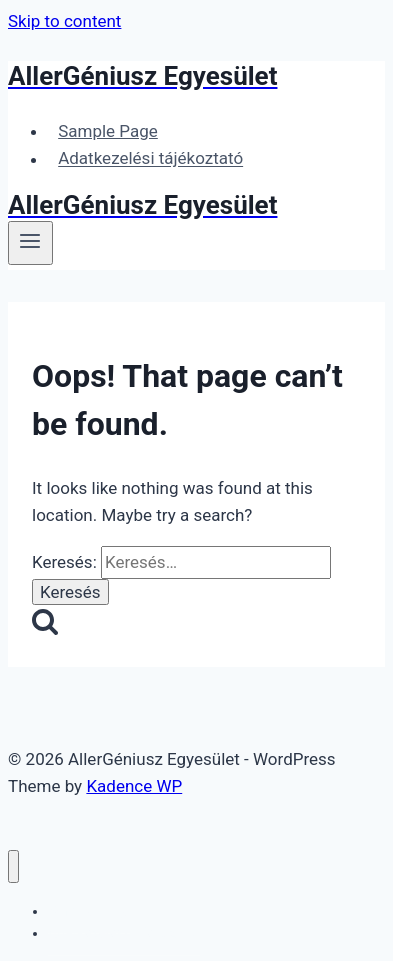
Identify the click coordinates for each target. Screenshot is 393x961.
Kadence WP (134, 786)
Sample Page (108, 131)
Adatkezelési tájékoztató (150, 159)
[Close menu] (13, 866)
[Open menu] (30, 243)
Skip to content (64, 21)
